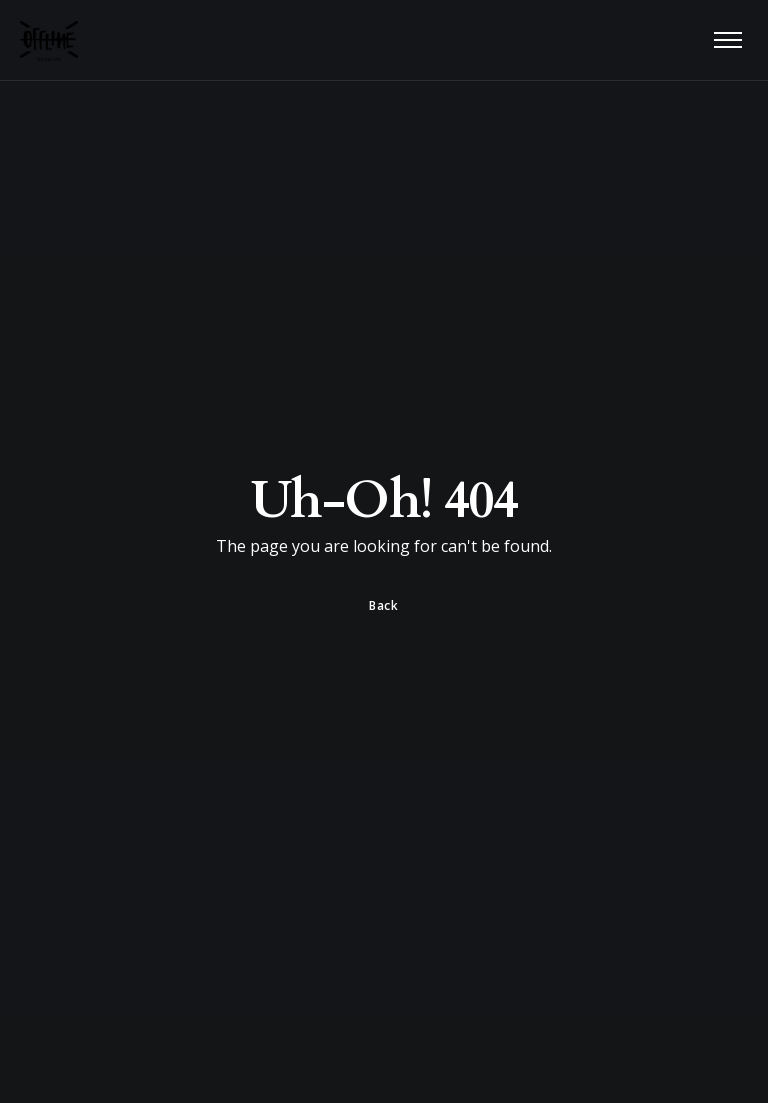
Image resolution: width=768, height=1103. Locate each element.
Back (383, 605)
